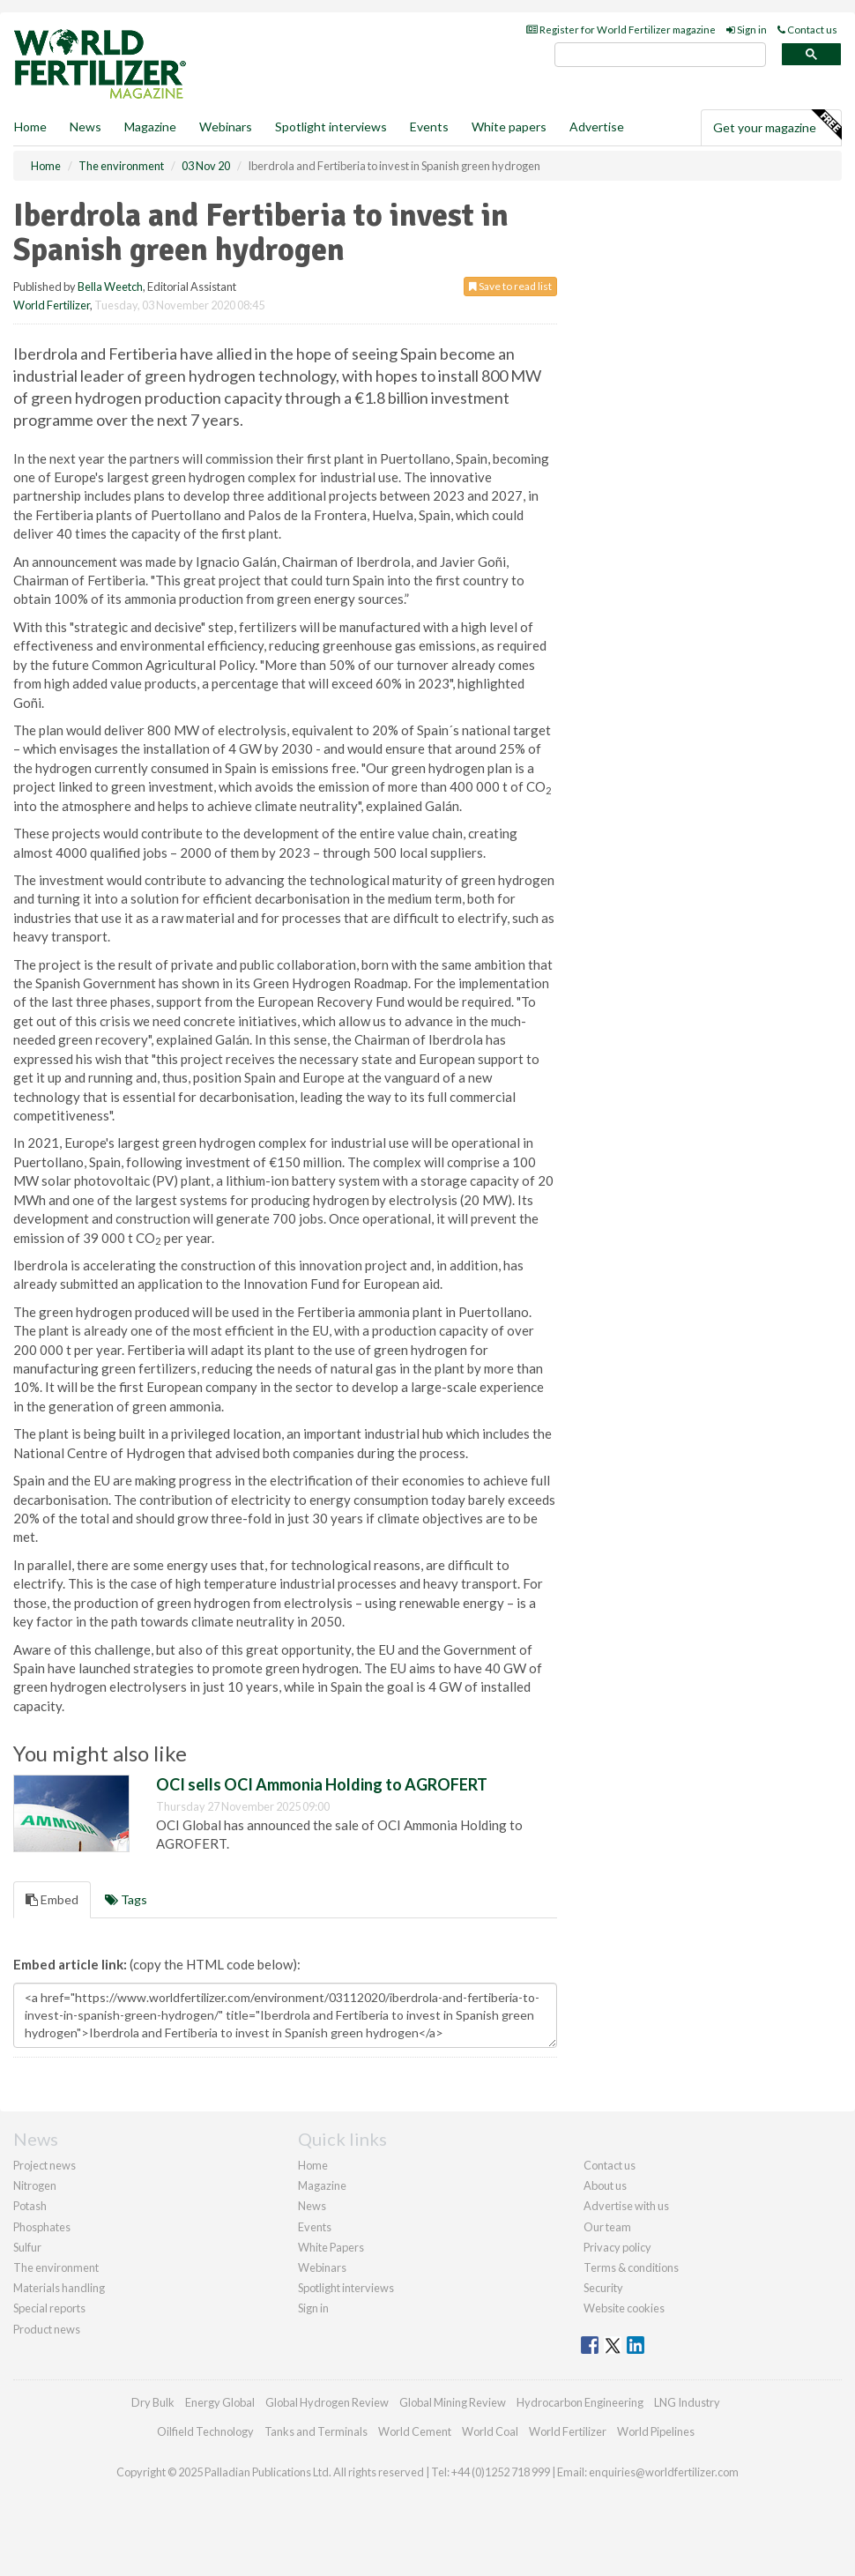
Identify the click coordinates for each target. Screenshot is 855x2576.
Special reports (49, 2308)
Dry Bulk (153, 2402)
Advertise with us (626, 2206)
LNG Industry (687, 2402)
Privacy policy (617, 2247)
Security (603, 2288)
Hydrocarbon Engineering (580, 2402)
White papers (509, 126)
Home (30, 126)
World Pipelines (656, 2431)
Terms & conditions (631, 2267)
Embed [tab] (52, 1899)
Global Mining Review (452, 2402)
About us (605, 2185)
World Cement (414, 2431)
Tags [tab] (126, 1899)
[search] (660, 55)
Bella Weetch (110, 286)
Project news (44, 2165)
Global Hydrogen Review (327, 2402)
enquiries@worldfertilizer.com (664, 2472)
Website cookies (624, 2308)
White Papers (331, 2247)
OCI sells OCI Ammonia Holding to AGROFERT (321, 1784)
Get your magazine (777, 125)
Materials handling (59, 2288)
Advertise (596, 126)
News (312, 2206)
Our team (607, 2227)
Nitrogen (34, 2185)
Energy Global (220, 2402)
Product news (46, 2329)
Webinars (225, 126)
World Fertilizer (51, 305)
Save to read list (510, 286)
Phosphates (42, 2227)
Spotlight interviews (331, 126)
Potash (30, 2206)
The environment (56, 2267)
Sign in (746, 29)
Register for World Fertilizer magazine (621, 29)
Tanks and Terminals (316, 2431)
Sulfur (27, 2247)
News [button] (85, 126)
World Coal (490, 2431)
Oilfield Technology (205, 2431)
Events (429, 126)
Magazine (150, 126)
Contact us (807, 29)
